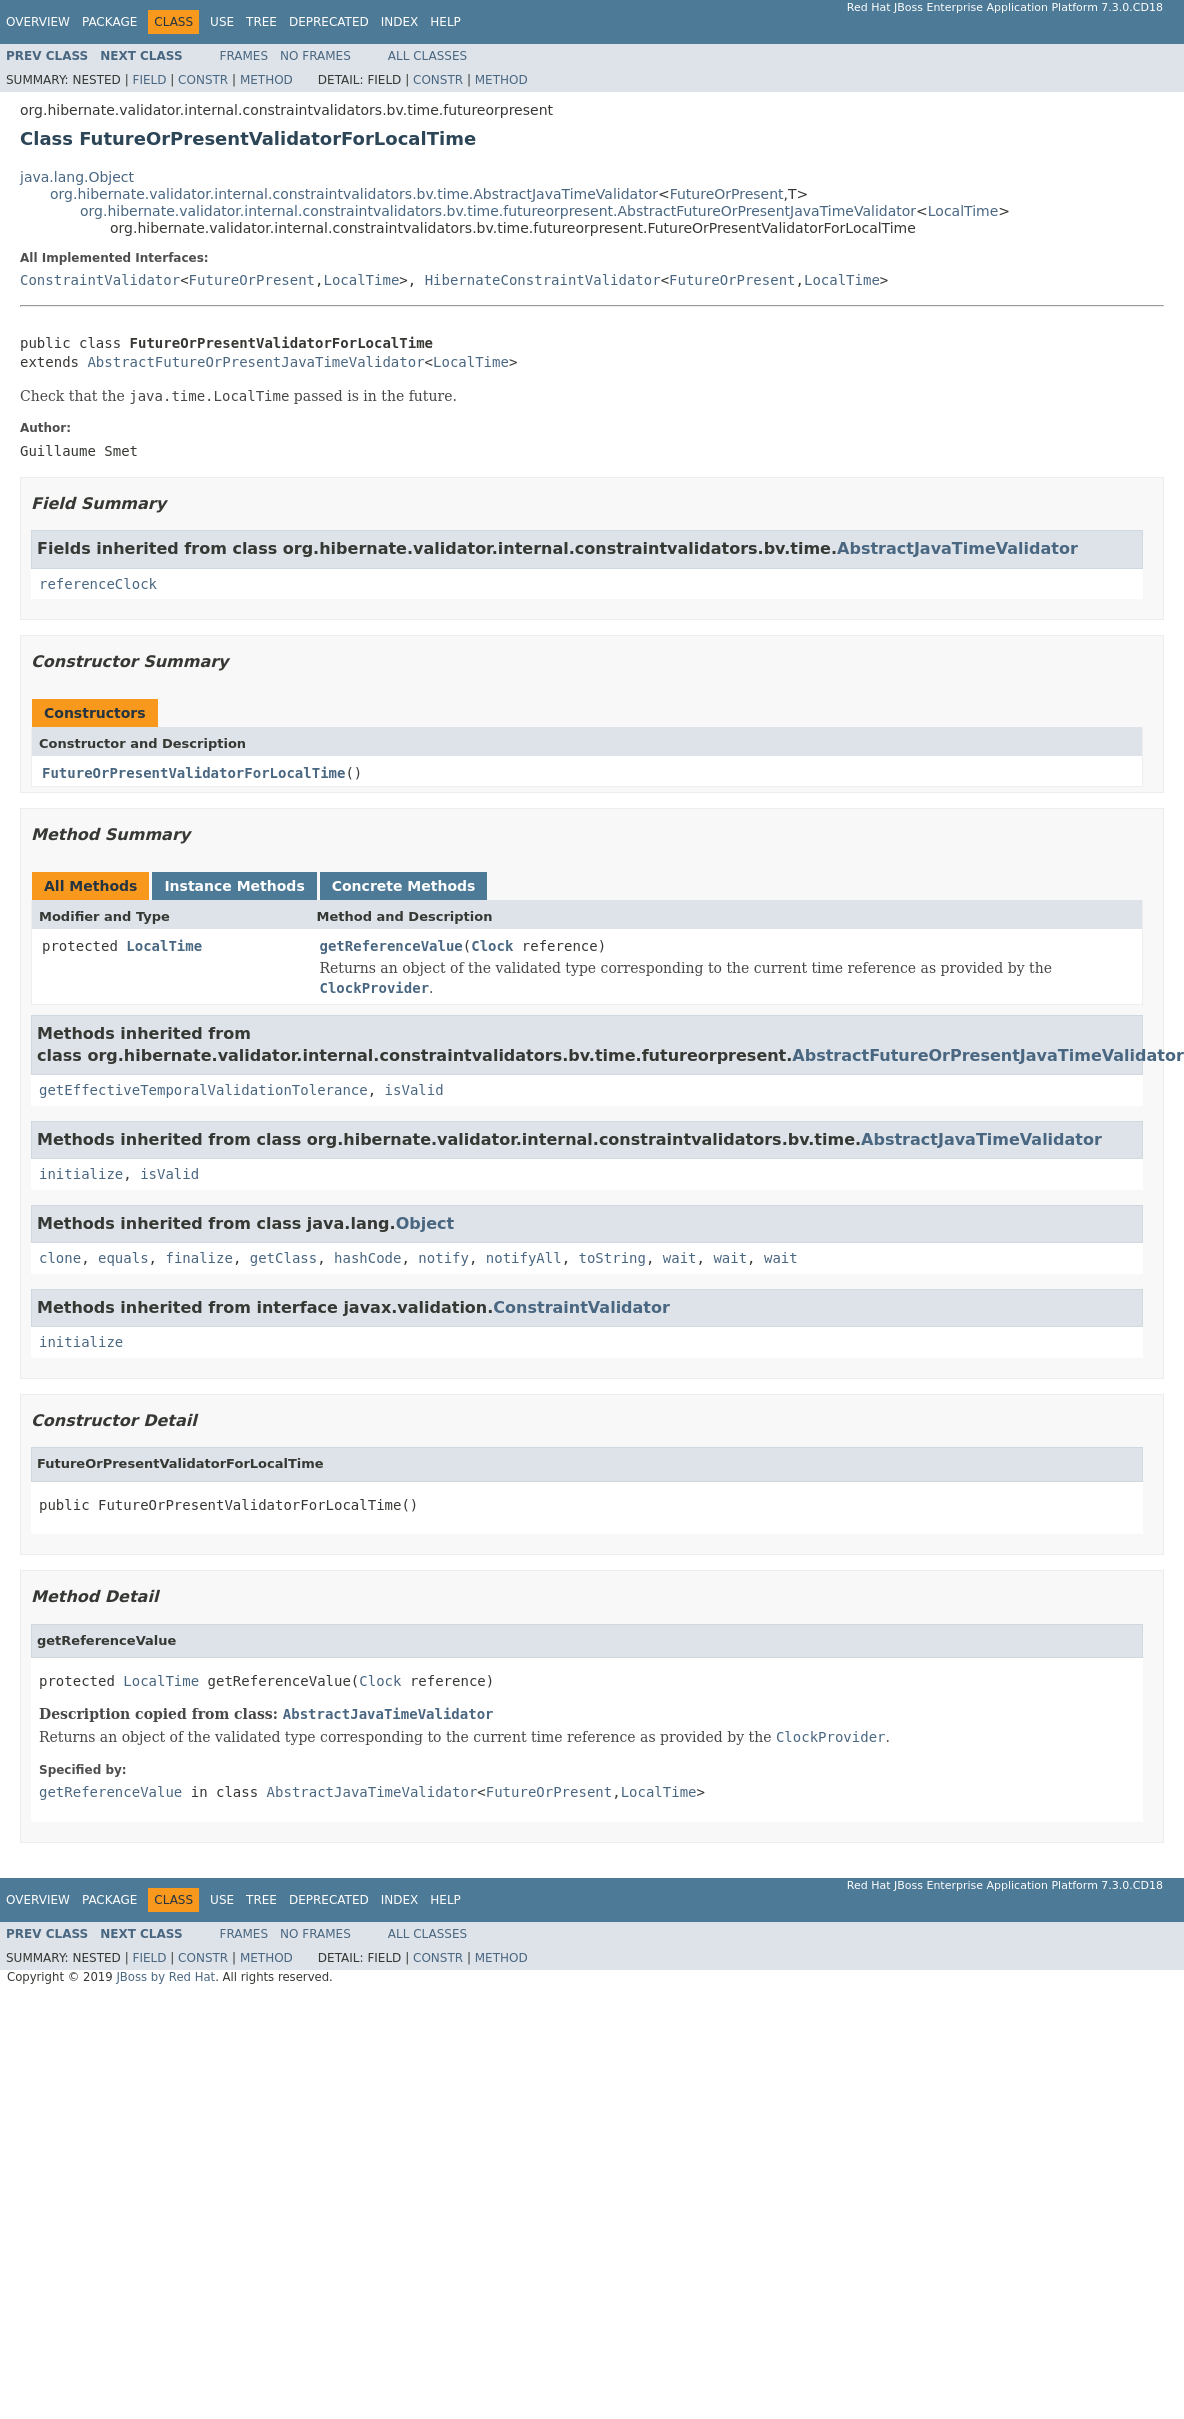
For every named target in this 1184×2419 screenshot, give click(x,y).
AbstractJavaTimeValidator (957, 548)
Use (222, 22)
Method (266, 80)
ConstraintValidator (100, 280)
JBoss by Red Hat (165, 1977)
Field (149, 80)
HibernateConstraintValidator (543, 280)
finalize (198, 1258)
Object (425, 1223)
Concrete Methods (404, 886)
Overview (38, 22)
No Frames (315, 56)
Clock (492, 946)
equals (123, 1258)
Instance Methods (234, 886)
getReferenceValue (391, 946)
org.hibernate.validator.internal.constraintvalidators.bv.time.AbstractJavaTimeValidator (354, 194)
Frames (244, 56)
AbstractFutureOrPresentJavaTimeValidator (255, 362)
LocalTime (963, 211)
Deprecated (329, 22)
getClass (283, 1258)
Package (109, 22)
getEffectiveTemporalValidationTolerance (203, 1090)
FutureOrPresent (727, 194)
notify (443, 1258)
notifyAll (524, 1258)
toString (612, 1258)
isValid (414, 1090)
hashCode (367, 1258)
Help (445, 22)
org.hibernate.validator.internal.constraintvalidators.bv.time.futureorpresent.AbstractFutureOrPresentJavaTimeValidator (498, 211)
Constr (203, 80)
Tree (261, 22)
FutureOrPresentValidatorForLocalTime (193, 773)
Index (400, 22)
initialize (81, 1174)
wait (680, 1258)
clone (60, 1258)
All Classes (427, 56)
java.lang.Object (77, 177)
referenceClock (98, 584)
